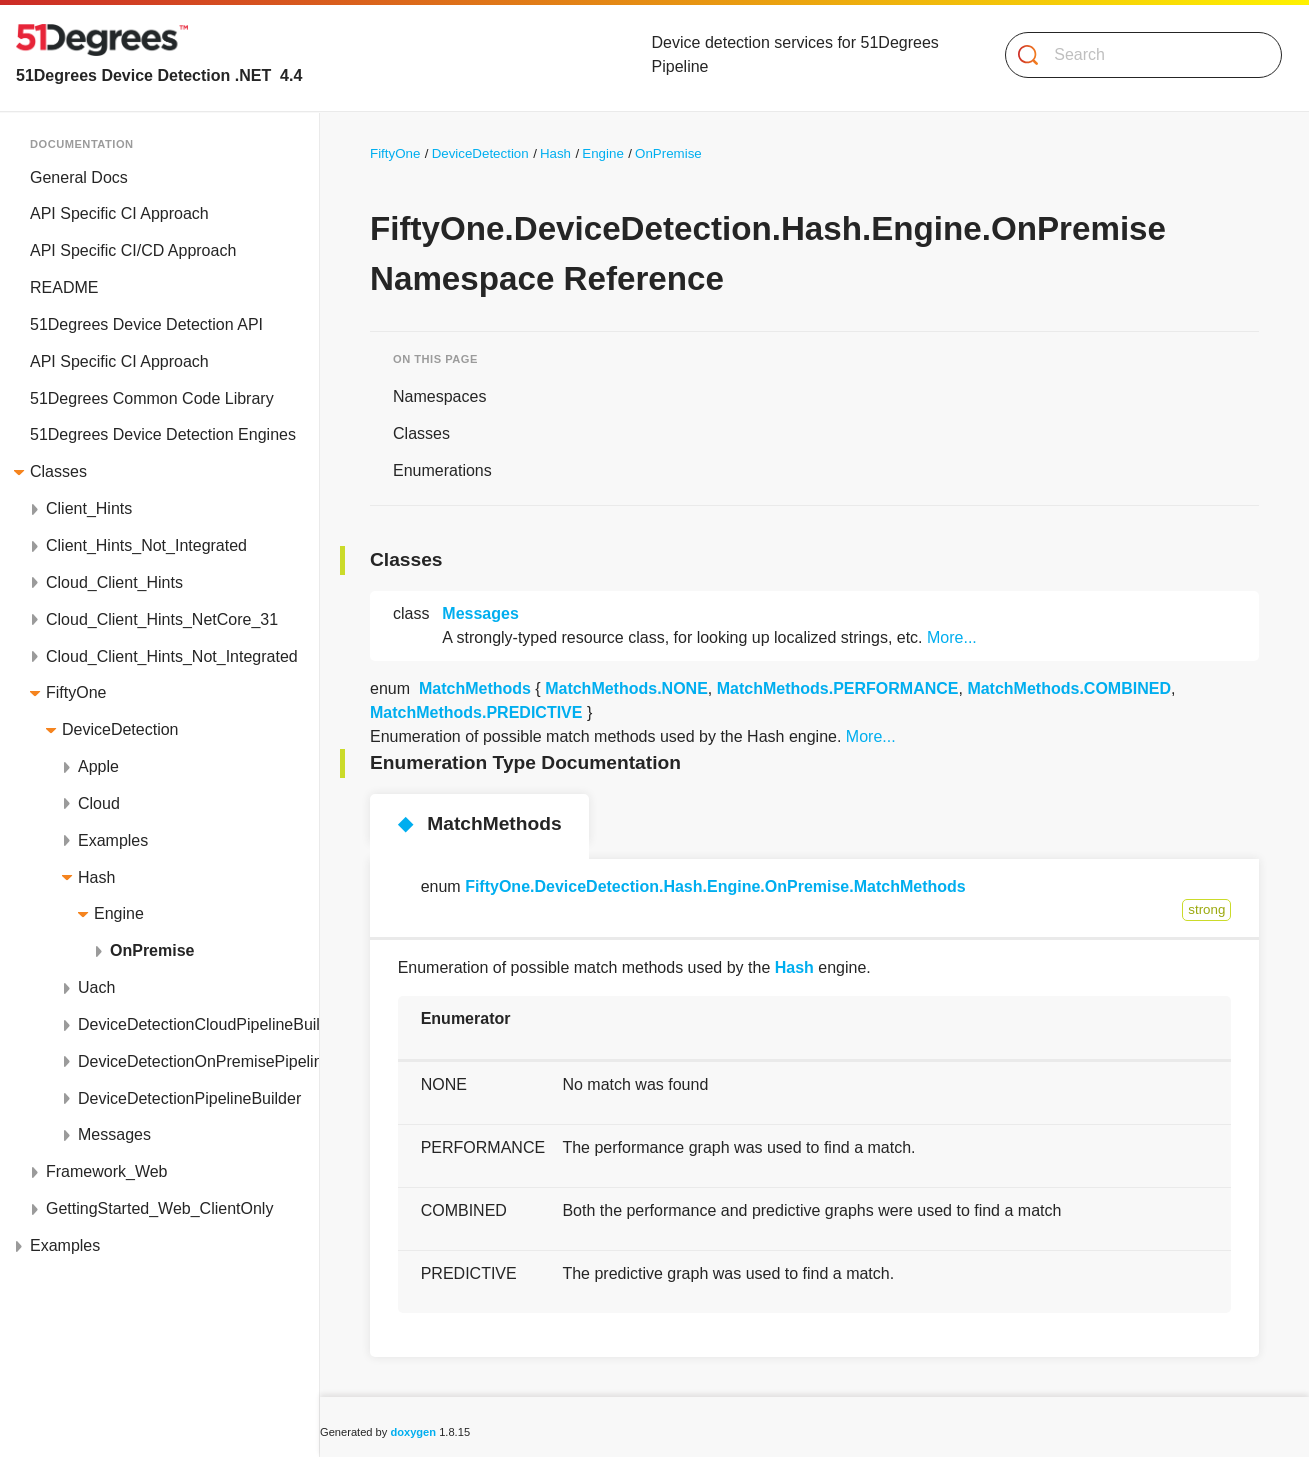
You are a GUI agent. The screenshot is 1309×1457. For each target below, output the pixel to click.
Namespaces (439, 396)
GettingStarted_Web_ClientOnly (159, 1208)
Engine (119, 913)
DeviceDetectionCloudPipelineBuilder (198, 1024)
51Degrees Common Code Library (152, 398)
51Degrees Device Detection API (146, 324)
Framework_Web (107, 1171)
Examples (113, 840)
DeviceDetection (120, 729)
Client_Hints (89, 508)
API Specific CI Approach (119, 213)
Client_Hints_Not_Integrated (146, 545)
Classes (58, 471)
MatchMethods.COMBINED (1069, 688)
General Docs (79, 177)
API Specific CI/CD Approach (133, 250)
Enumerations (442, 470)
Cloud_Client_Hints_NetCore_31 (162, 619)
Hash (96, 877)
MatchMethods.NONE (626, 688)
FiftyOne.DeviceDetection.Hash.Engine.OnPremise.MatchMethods (715, 886)
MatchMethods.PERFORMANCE (838, 688)
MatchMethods (475, 688)
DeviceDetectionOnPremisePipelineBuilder (198, 1061)
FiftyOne (76, 692)
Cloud (99, 803)
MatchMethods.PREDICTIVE (476, 712)
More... (952, 637)
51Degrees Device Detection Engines (163, 434)
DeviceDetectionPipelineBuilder (189, 1098)
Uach (96, 987)
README (64, 287)
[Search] (1135, 55)
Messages (114, 1134)
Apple (98, 766)
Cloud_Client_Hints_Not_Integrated (172, 656)
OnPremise (152, 950)
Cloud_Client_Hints (114, 582)
